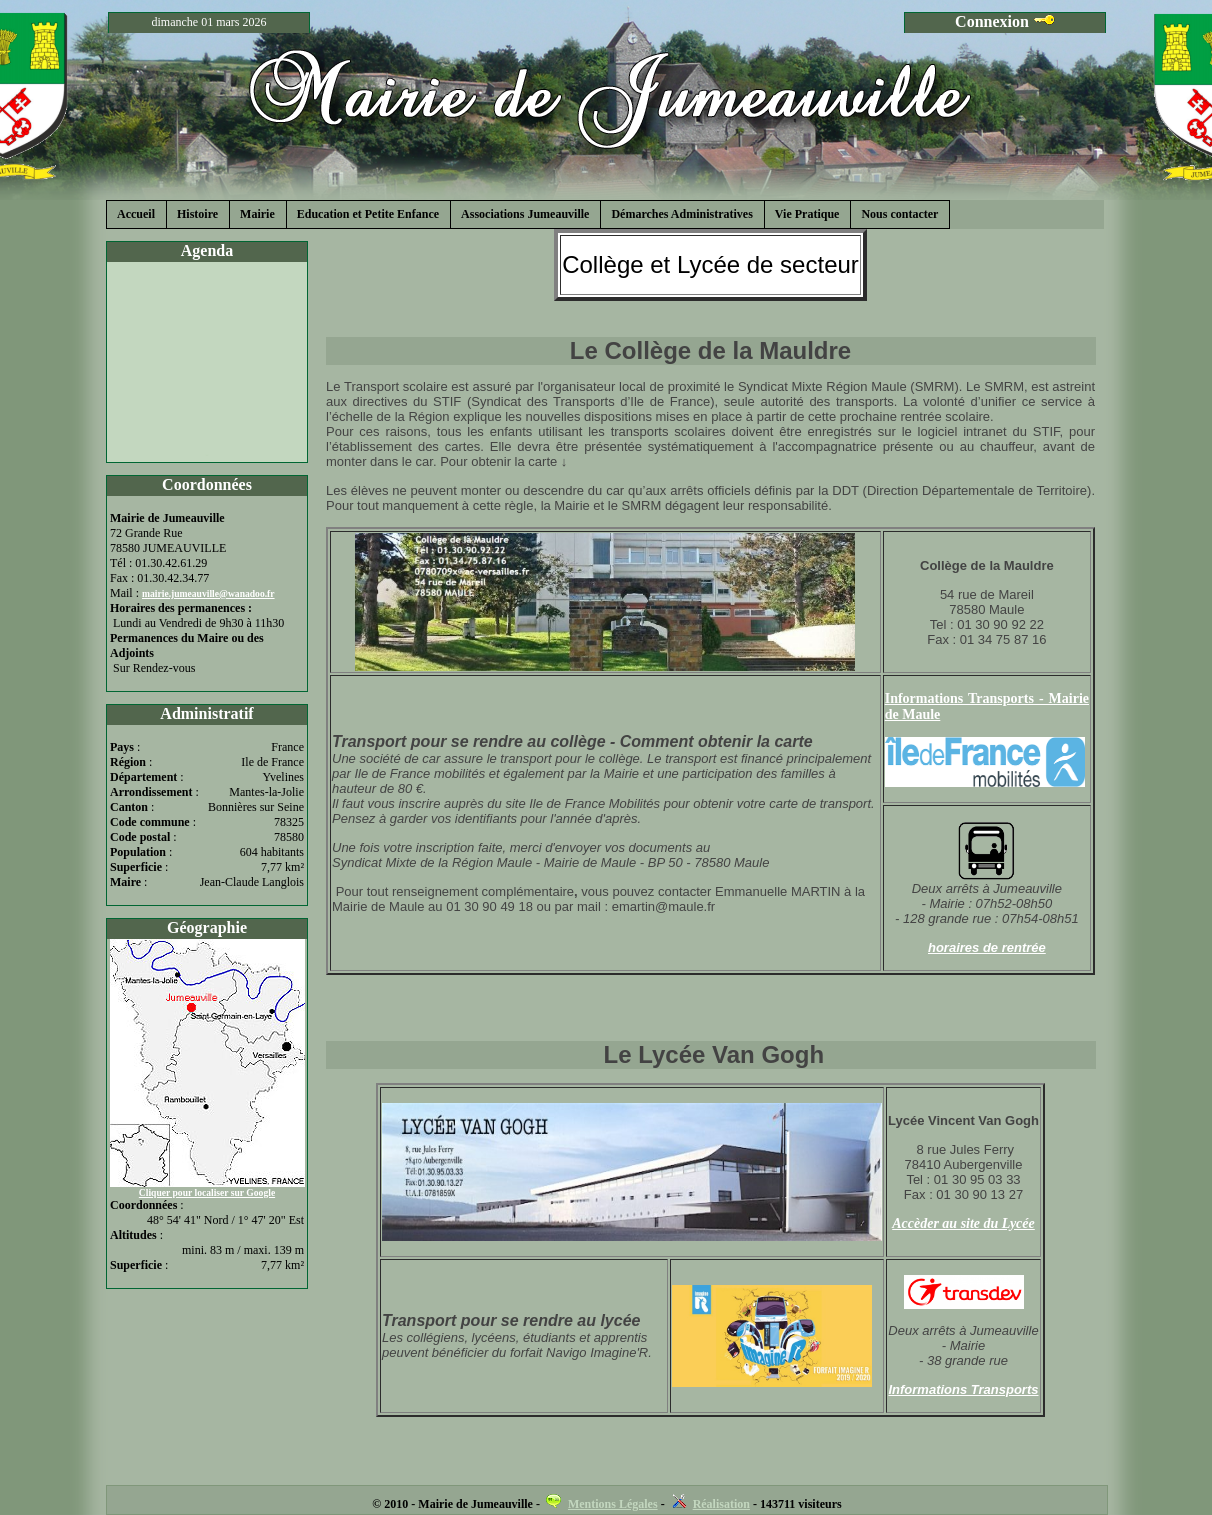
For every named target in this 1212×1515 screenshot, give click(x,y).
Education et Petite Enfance (368, 214)
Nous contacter (899, 214)
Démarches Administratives (681, 214)
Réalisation (721, 1504)
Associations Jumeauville (525, 214)
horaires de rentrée (987, 947)
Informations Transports (963, 1389)
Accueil (136, 214)
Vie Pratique (807, 214)
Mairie (257, 214)
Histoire (197, 214)
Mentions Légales (613, 1504)
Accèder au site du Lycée (963, 1223)
